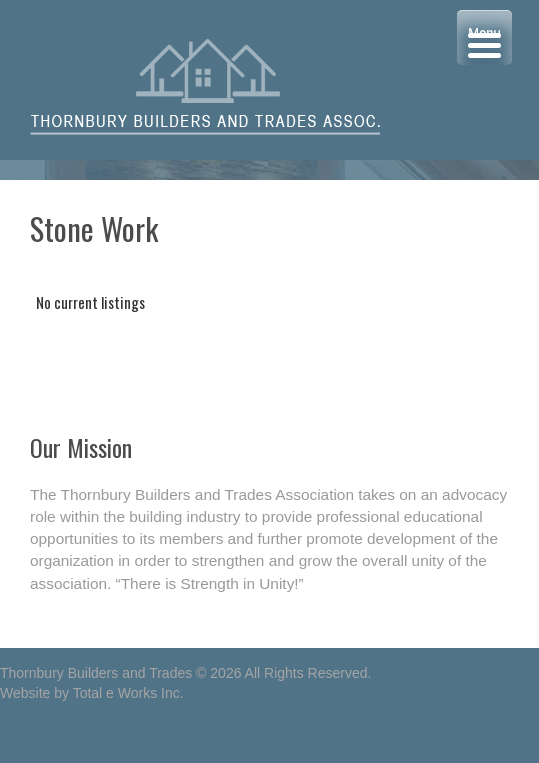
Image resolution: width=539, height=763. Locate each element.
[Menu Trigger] (484, 37)
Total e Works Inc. (128, 693)
